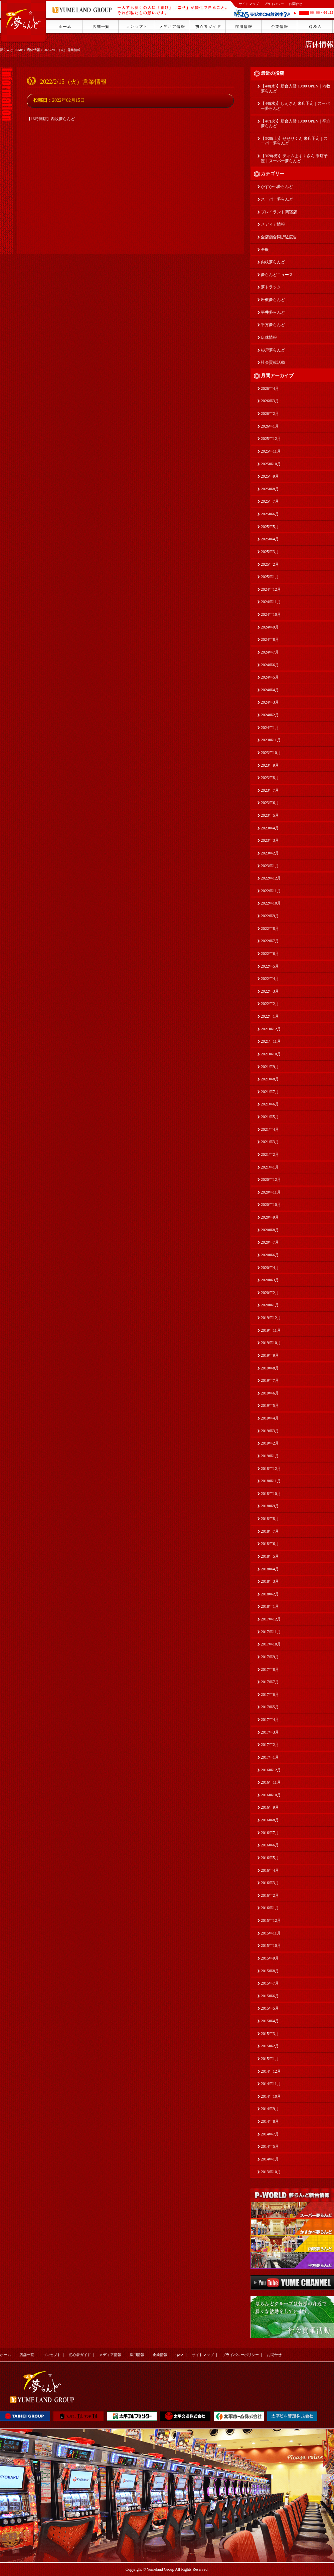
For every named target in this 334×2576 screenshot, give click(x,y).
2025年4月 (270, 539)
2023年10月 (271, 752)
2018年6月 (270, 1543)
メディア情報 (273, 224)
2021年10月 (271, 1054)
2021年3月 (270, 1141)
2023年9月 (270, 765)
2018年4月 (270, 1569)
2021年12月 (271, 1029)
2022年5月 (270, 966)
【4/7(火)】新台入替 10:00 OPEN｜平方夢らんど (295, 123)
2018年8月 (270, 1518)
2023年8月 (270, 777)
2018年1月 (270, 1606)
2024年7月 (270, 652)
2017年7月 (270, 1682)
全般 (265, 249)
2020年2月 (270, 1292)
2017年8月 (270, 1669)
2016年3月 (270, 1882)
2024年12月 (271, 589)
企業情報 (160, 2355)
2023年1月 (270, 865)
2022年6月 (270, 953)
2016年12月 (271, 1770)
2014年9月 (270, 2108)
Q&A (179, 2355)
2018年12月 (271, 1468)
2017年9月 (270, 1656)
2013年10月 (271, 2171)
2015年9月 (270, 1958)
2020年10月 (271, 1204)
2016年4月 (270, 1870)
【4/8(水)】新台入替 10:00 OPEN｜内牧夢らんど (295, 88)
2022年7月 (270, 941)
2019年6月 (270, 1393)
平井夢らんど (273, 312)
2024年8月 (270, 639)
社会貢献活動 (273, 362)
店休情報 (33, 50)
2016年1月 (270, 1907)
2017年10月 (271, 1644)
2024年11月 (271, 601)
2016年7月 (270, 1832)
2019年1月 (270, 1456)
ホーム (5, 2355)
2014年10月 (271, 2096)
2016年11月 (271, 1782)
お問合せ (295, 4)
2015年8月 (270, 1971)
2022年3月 (270, 991)
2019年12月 (271, 1317)
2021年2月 (270, 1154)
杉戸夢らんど (273, 350)
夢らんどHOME (11, 50)
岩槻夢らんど (273, 299)
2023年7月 (270, 790)
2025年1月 (270, 576)
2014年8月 (270, 2121)
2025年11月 (271, 451)
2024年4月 (270, 690)
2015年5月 (270, 2008)
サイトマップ (249, 4)
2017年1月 (270, 1757)
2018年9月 (270, 1506)
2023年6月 (270, 802)
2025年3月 (270, 551)
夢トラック (271, 287)
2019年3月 (270, 1431)
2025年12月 (271, 438)
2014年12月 (271, 2071)
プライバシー (274, 4)
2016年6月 (270, 1845)
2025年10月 (271, 464)
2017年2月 (270, 1744)
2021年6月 (270, 1104)
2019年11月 (271, 1330)
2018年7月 (270, 1531)
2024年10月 (271, 614)
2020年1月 (270, 1305)
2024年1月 (270, 727)
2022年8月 (270, 928)
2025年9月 (270, 476)
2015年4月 (270, 2021)
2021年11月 (271, 1041)
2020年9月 (270, 1217)
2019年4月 (270, 1418)
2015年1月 (270, 2058)
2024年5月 (270, 677)
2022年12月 (271, 878)
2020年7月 (270, 1242)
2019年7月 (270, 1380)
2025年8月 (270, 489)
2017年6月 (270, 1694)
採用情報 (137, 2355)
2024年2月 (270, 715)
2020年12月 (271, 1179)
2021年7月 (270, 1091)
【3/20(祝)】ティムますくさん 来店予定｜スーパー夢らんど (294, 158)
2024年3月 (270, 702)
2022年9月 (270, 916)
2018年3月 (270, 1581)
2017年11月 (271, 1631)
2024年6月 (270, 665)
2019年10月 (271, 1342)
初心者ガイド (80, 2355)
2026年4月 (270, 388)
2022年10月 (271, 903)
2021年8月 (270, 1079)
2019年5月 (270, 1405)
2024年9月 (270, 627)
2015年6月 (270, 1996)
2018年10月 (271, 1493)
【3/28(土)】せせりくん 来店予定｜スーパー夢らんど (294, 141)
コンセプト (51, 2355)
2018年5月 (270, 1556)
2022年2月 (270, 1003)
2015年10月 (271, 1945)
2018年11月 (271, 1481)
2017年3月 (270, 1732)
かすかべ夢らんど (277, 186)
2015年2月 (270, 2046)
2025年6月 (270, 514)
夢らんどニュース (277, 274)
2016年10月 (271, 1795)
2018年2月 (270, 1594)
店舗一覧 (26, 2355)
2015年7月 (270, 1983)
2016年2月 (270, 1895)
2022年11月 (271, 890)
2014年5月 (270, 2146)
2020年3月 (270, 1280)
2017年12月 (271, 1619)
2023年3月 (270, 840)
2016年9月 (270, 1807)
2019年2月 (270, 1443)
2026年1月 (270, 426)
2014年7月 (270, 2134)
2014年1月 (270, 2159)
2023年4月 (270, 828)
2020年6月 (270, 1255)
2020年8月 (270, 1230)
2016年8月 (270, 1820)
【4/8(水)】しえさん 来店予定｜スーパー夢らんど (295, 106)
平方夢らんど (273, 324)
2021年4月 (270, 1129)
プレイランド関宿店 (279, 212)
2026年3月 (270, 401)
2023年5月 (270, 815)
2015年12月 (271, 1920)
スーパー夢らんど (277, 199)
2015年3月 (270, 2033)
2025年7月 (270, 501)
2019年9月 (270, 1355)
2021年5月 (270, 1116)
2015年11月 (271, 1933)
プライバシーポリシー (240, 2355)
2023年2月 (270, 853)
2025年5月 (270, 526)
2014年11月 (271, 2083)
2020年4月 (270, 1267)
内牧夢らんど (273, 262)
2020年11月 (271, 1192)
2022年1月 (270, 1016)
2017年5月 (270, 1707)
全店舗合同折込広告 (279, 237)
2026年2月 (270, 413)
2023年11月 (271, 740)
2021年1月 (270, 1167)
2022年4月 (270, 978)
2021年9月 (270, 1066)
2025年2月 (270, 564)
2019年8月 (270, 1368)
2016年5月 (270, 1857)
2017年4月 (270, 1719)
